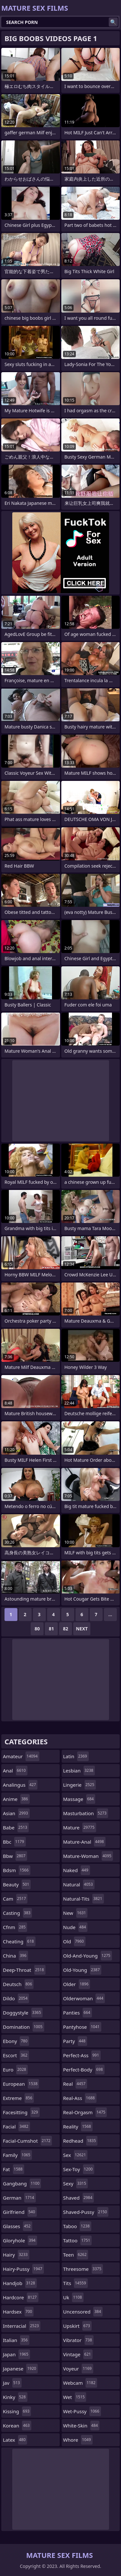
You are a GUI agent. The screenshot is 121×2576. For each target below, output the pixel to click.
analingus (20, 1785)
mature (79, 1827)
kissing (17, 2411)
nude (75, 1927)
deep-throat (24, 1970)
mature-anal (84, 1842)
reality (78, 2126)
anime (16, 1799)
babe (16, 1827)
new (75, 1913)
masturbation (85, 1813)
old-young (82, 1970)
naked (76, 1870)
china (15, 1955)
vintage (78, 2354)
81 (51, 1629)
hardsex (18, 2311)
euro (15, 2069)
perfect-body (84, 2069)
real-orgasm (85, 2112)
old (74, 1941)
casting (17, 1913)
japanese (20, 2368)
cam (15, 1899)
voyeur (78, 2368)
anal (15, 1770)
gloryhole (20, 2240)
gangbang (22, 2183)
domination (23, 2027)
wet (74, 2397)
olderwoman (84, 1998)
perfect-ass (82, 2055)
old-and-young (87, 1955)
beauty (17, 1884)
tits (75, 2283)
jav (12, 2383)
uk (73, 2297)
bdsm (16, 1870)
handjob (20, 2283)
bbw (15, 1856)
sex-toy (79, 2169)
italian (16, 2340)
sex (75, 2155)
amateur (21, 1756)
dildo (16, 1998)
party (75, 2041)
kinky (15, 2397)
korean (17, 2425)
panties (77, 2012)
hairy (16, 2255)
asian (16, 1813)
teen (75, 2255)
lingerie (79, 1785)
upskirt (77, 2326)
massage (79, 1799)
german (19, 2198)
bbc (14, 1842)
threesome (83, 2269)
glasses (17, 2226)
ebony (16, 2041)
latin (76, 1756)
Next (82, 1629)
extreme (18, 2098)
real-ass (79, 2098)
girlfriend (20, 2212)
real (75, 2084)
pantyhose (82, 2027)
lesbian (79, 1770)
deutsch (18, 1984)
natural (79, 1884)
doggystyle (23, 2012)
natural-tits (83, 1899)
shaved (78, 2198)
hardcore (20, 2297)
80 (37, 1629)
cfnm (15, 1927)
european (21, 2084)
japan (16, 2354)
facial (16, 2126)
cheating (19, 1941)
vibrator (78, 2340)
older (76, 1984)
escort (16, 2055)
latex (15, 2440)
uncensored (83, 2311)
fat (13, 2169)
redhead (80, 2141)
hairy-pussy (23, 2269)
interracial (21, 2326)
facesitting (21, 2112)
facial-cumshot (27, 2141)
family (17, 2155)
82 (65, 1629)
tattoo (77, 2240)
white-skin (81, 2425)
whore (78, 2440)
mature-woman (88, 1856)
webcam (80, 2383)
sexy (75, 2183)
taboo (77, 2226)
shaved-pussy (86, 2212)
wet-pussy (82, 2411)
